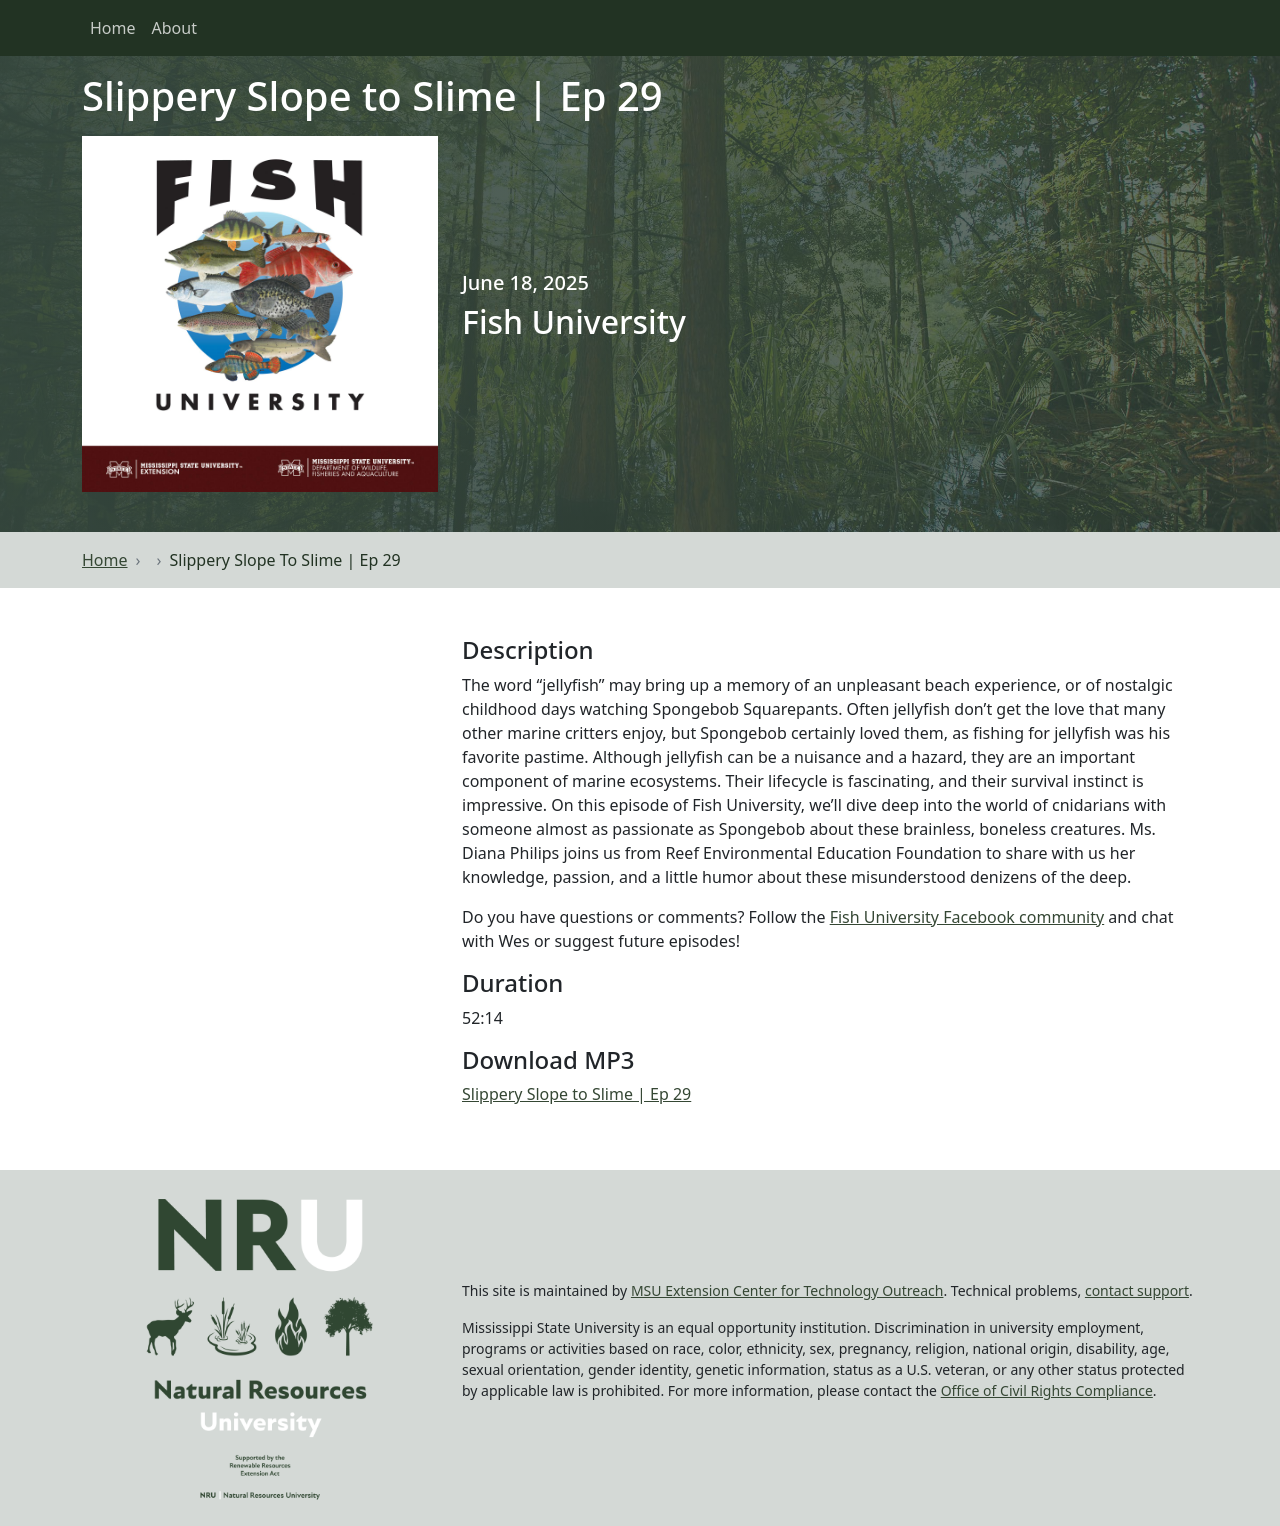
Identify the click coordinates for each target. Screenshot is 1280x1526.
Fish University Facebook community (967, 917)
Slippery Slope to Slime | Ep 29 (576, 1094)
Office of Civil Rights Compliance (1047, 1390)
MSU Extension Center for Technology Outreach (787, 1290)
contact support (1137, 1290)
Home (113, 28)
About (174, 28)
